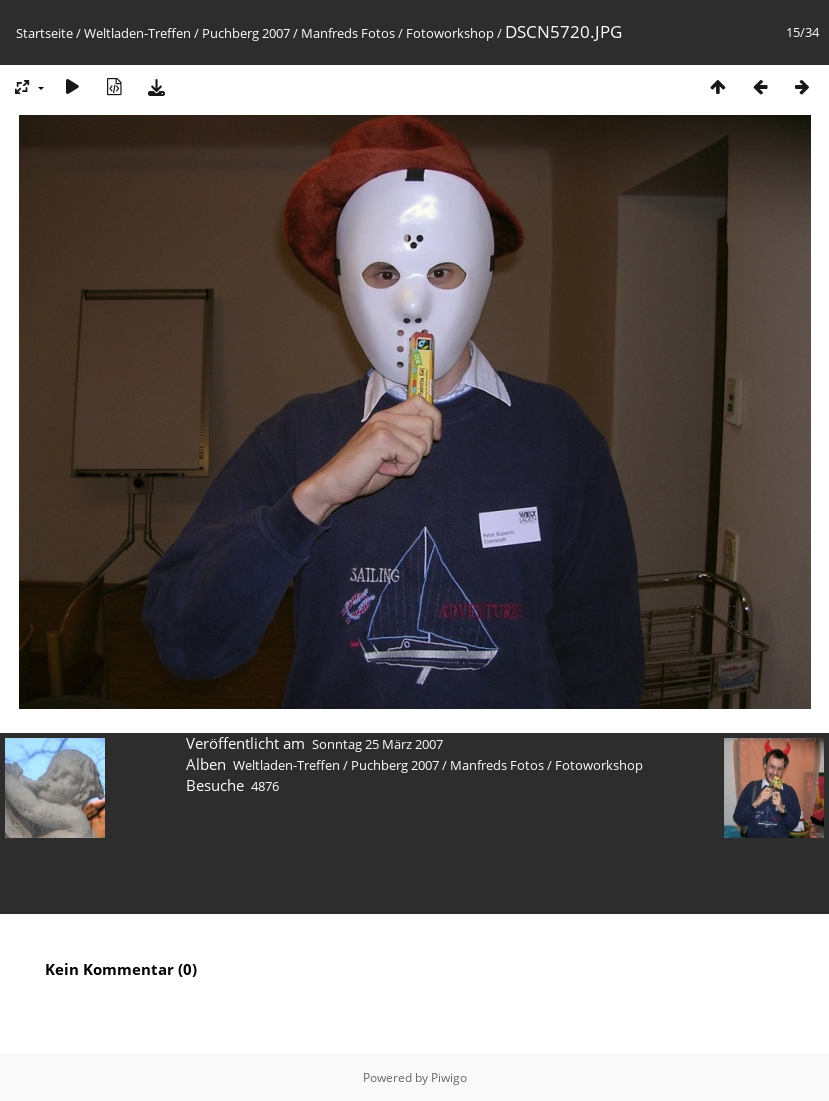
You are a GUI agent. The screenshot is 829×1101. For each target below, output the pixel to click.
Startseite (44, 33)
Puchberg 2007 (246, 33)
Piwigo (449, 1077)
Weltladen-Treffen (137, 33)
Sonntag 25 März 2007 (377, 744)
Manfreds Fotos (348, 33)
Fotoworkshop (450, 33)
